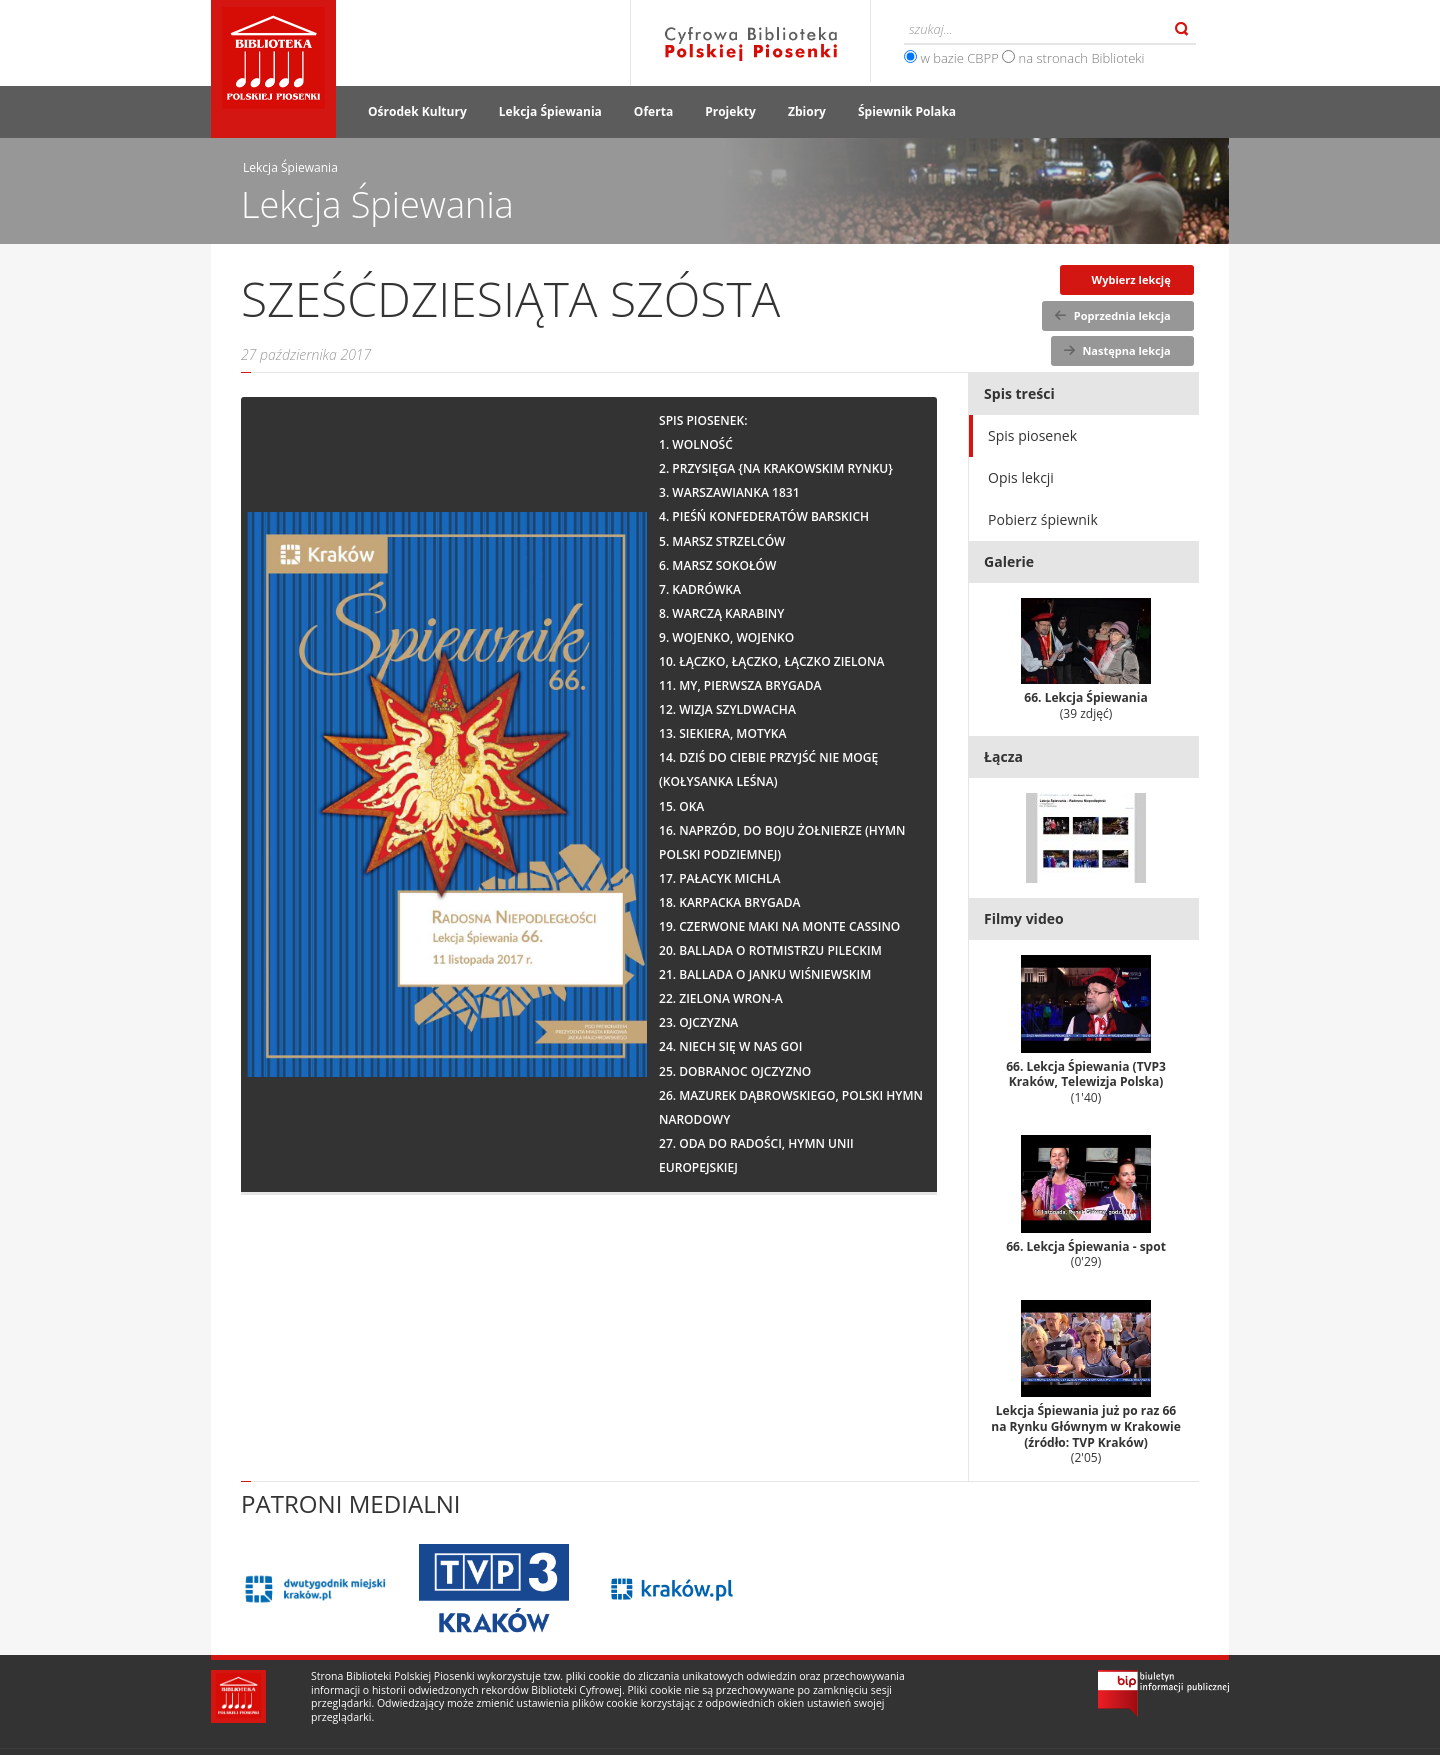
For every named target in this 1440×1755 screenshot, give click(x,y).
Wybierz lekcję (1131, 279)
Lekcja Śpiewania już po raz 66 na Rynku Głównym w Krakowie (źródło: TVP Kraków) (1086, 1383)
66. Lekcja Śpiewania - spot (1086, 1202)
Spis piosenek (1032, 435)
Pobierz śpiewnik (1043, 519)
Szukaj (1182, 29)
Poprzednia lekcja (1122, 315)
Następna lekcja (1126, 350)
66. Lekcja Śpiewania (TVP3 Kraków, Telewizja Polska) (1086, 1030)
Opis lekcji (1021, 477)
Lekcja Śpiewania (550, 111)
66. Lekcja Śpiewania (1086, 660)
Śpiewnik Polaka (907, 111)
